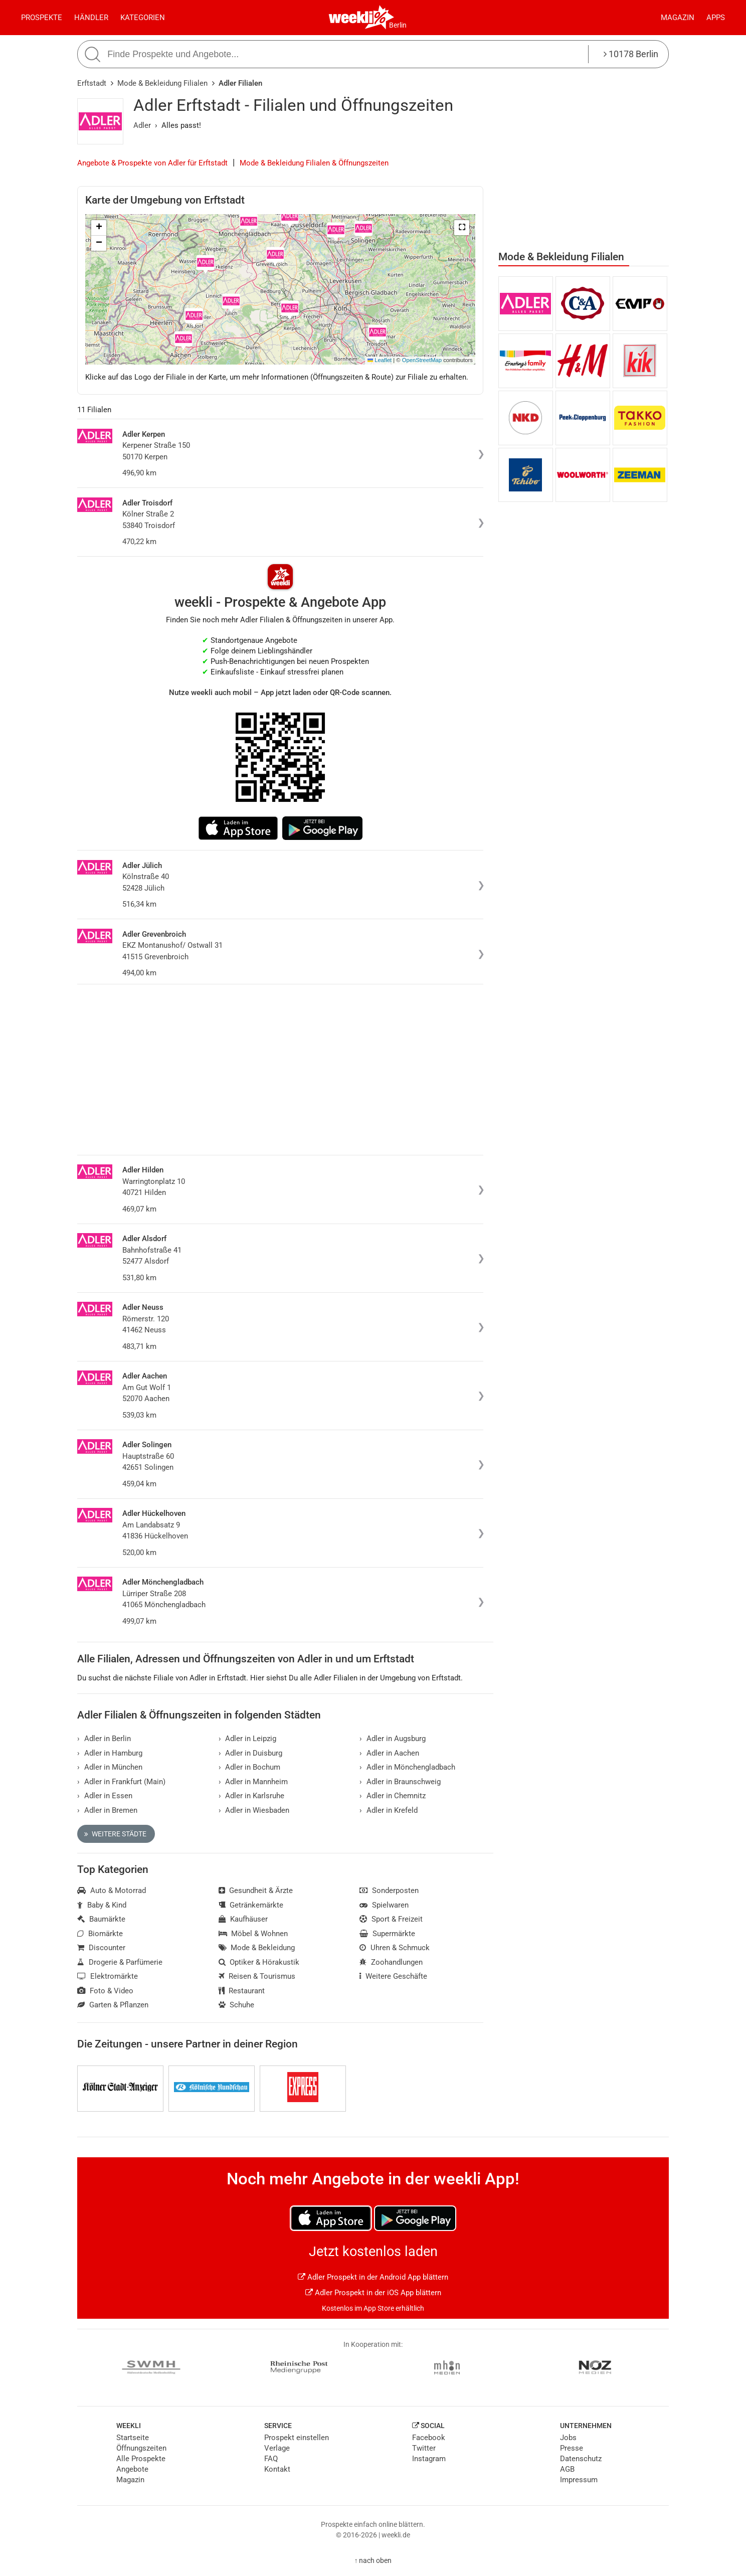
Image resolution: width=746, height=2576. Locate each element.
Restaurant (242, 1990)
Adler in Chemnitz (392, 1795)
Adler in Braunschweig (400, 1781)
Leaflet (379, 360)
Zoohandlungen (391, 1962)
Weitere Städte (115, 1834)
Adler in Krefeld (388, 1810)
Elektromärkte (107, 1976)
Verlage (277, 2448)
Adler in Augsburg (392, 1738)
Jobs (568, 2437)
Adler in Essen (104, 1795)
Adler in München (109, 1767)
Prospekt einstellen (296, 2437)
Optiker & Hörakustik (259, 1962)
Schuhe (237, 2004)
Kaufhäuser (243, 1919)
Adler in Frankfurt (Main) (121, 1781)
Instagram (429, 2458)
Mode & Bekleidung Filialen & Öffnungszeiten (314, 162)
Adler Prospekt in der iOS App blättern (373, 2292)
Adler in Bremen (107, 1810)
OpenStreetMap (422, 360)
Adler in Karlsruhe (252, 1795)
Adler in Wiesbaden (254, 1810)
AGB (567, 2469)
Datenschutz (581, 2458)
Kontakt (277, 2469)
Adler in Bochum (250, 1767)
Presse (571, 2448)
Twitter (424, 2448)
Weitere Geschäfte (393, 1976)
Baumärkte (101, 1919)
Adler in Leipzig (248, 1738)
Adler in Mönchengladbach (407, 1767)
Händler (91, 17)
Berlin (398, 25)
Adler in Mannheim (253, 1781)
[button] (461, 227)
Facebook (428, 2437)
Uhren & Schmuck (394, 1947)
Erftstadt (91, 83)
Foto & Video (105, 1990)
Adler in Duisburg (251, 1753)
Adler (142, 125)
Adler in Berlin (104, 1738)
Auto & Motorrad (111, 1890)
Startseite (132, 2437)
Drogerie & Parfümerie (119, 1962)
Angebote (132, 2469)
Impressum (579, 2479)
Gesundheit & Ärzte (256, 1890)
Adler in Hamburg (109, 1753)
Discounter (101, 1947)
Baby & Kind (101, 1905)
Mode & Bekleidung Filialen (162, 83)
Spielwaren (384, 1905)
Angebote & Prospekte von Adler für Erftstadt (152, 162)
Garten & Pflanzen (112, 2004)
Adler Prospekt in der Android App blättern (373, 2277)
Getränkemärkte (251, 1905)
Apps (715, 17)
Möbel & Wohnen (253, 1933)
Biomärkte (100, 1933)
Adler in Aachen (389, 1753)
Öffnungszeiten (141, 2448)
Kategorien (142, 17)
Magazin (677, 17)
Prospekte (41, 17)
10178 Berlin (631, 54)
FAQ (271, 2458)
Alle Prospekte (140, 2458)
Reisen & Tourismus (257, 1976)
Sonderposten (389, 1890)
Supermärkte (387, 1933)
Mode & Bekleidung (257, 1947)
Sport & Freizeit (391, 1919)
